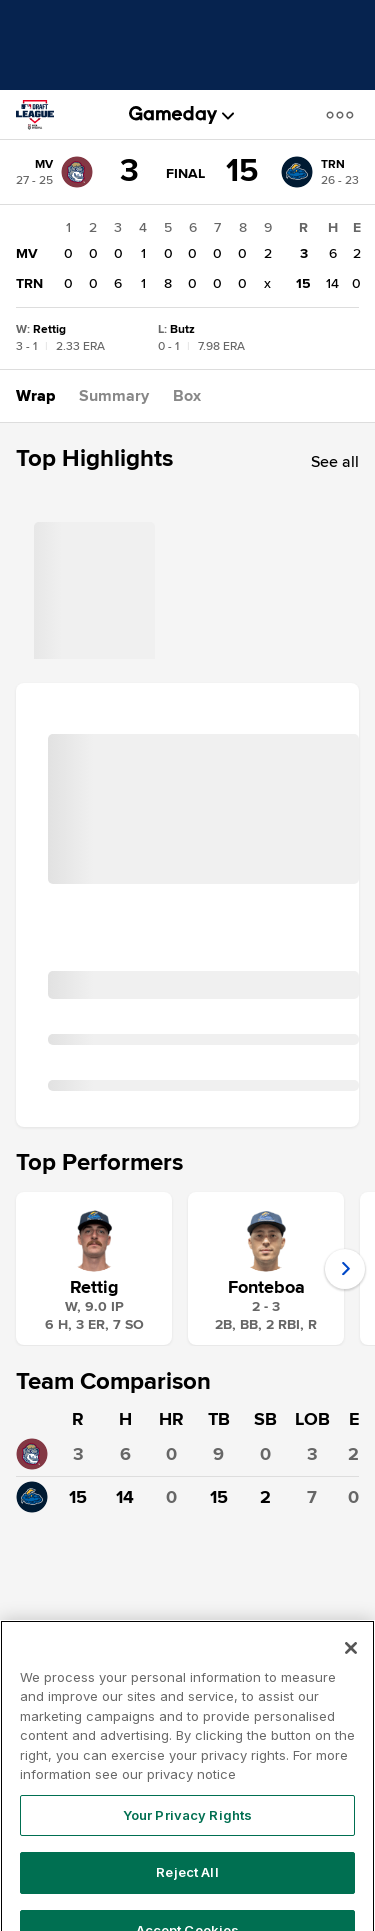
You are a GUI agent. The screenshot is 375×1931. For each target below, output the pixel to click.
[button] (344, 114)
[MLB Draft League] (43, 115)
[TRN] (320, 172)
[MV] (54, 172)
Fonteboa (266, 1287)
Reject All (187, 1902)
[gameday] (173, 115)
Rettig (94, 1287)
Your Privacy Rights (187, 1844)
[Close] (351, 1677)
